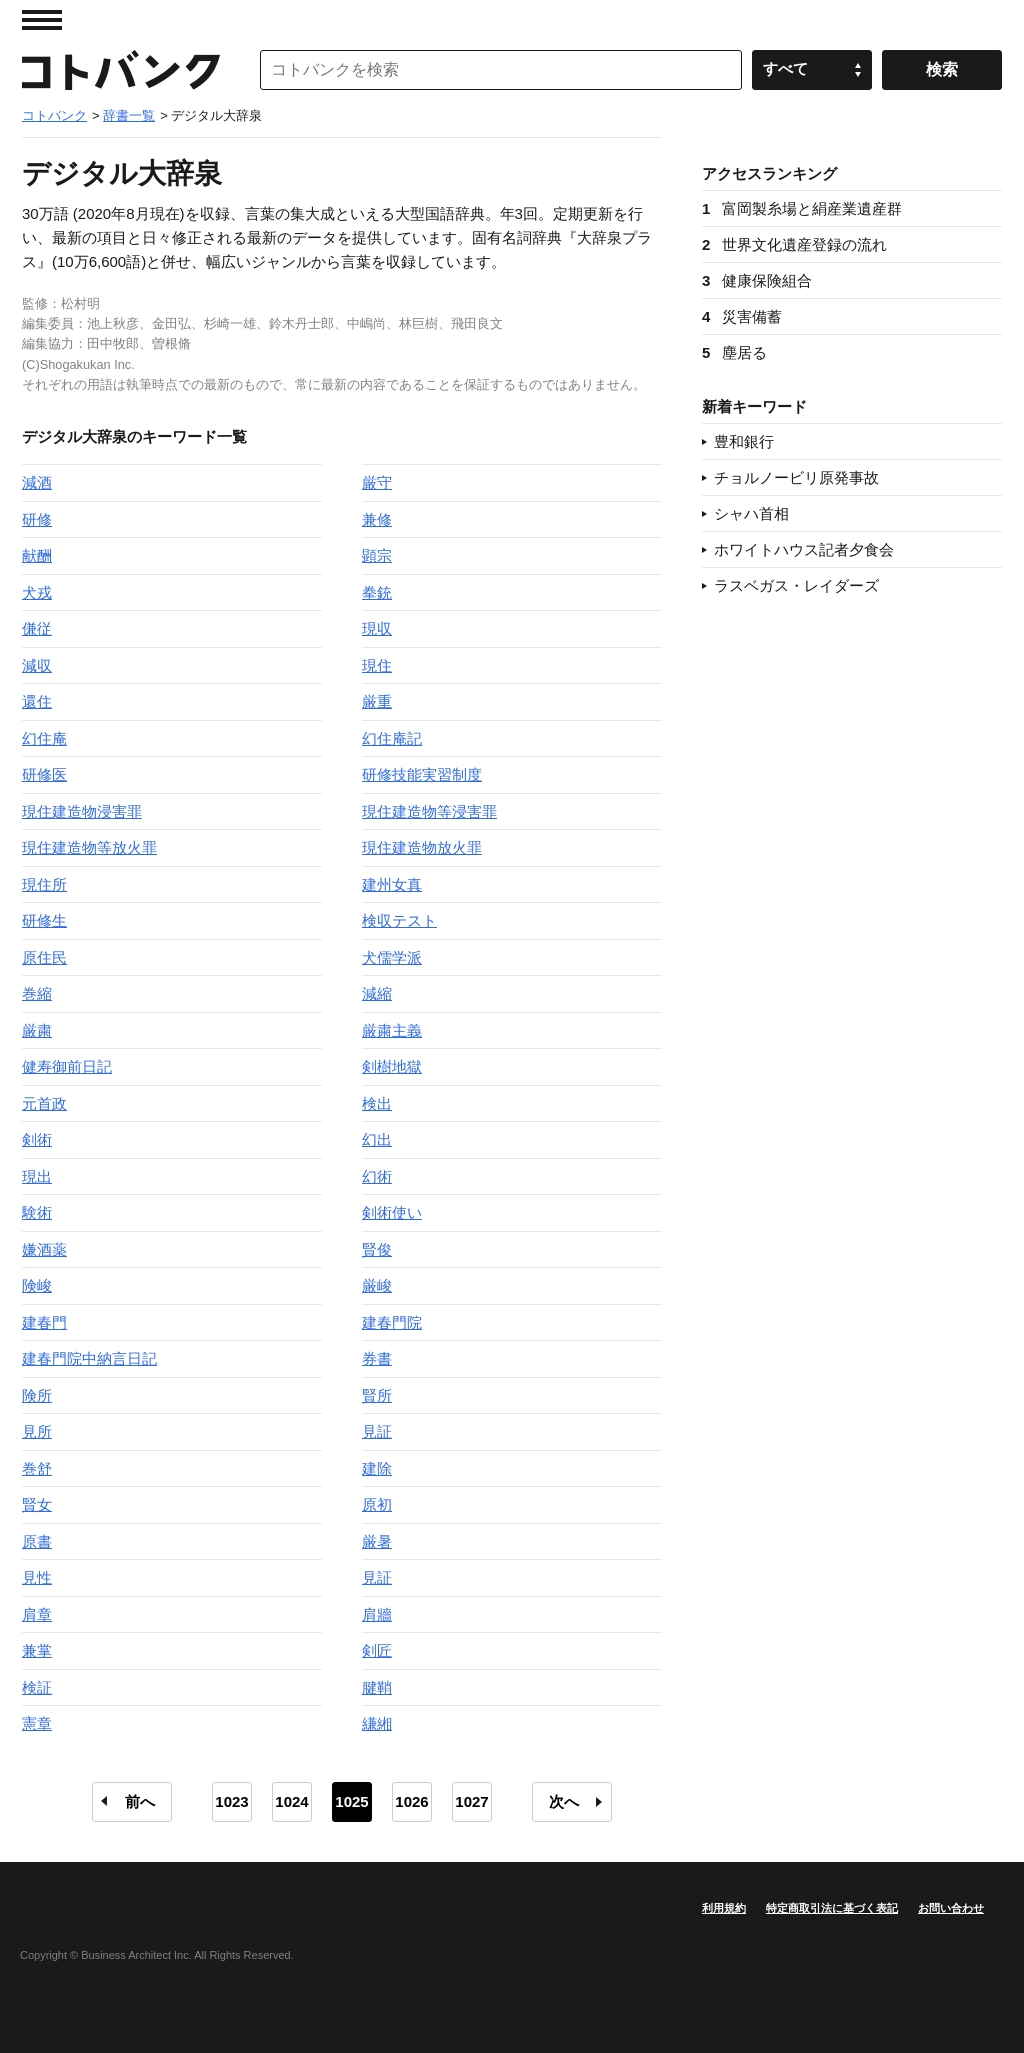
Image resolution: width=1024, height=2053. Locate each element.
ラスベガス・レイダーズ (796, 585)
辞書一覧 (129, 115)
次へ (564, 1801)
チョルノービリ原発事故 (796, 477)
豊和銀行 (744, 441)
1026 (411, 1801)
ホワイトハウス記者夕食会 (804, 549)
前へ (140, 1801)
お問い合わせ (951, 1908)
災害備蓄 (742, 316)
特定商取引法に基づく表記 (832, 1908)
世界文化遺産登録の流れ (794, 244)
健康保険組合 (757, 280)
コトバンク (121, 70)
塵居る (734, 352)
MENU (42, 20)
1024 (291, 1801)
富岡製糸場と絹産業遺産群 (802, 208)
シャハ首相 (751, 513)
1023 (231, 1801)
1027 (471, 1801)
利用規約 (724, 1908)
